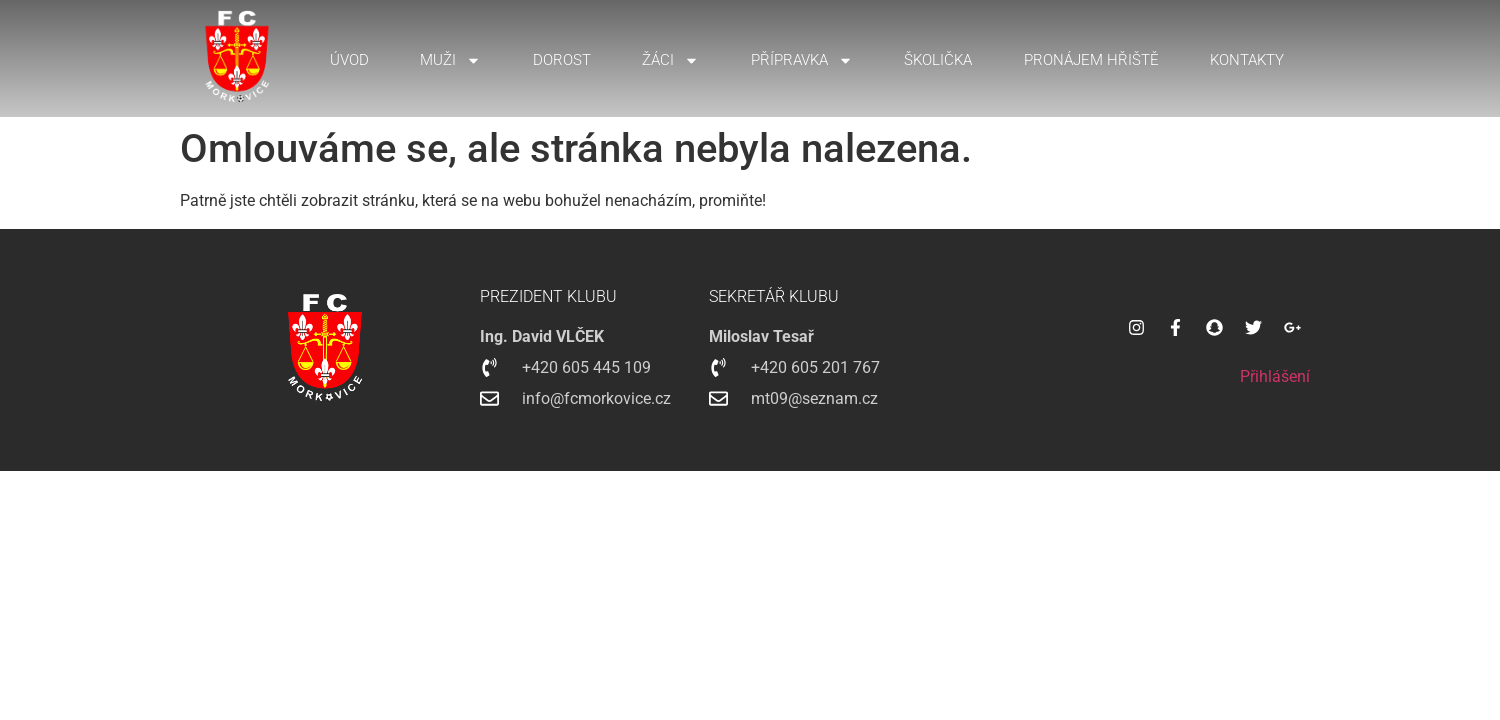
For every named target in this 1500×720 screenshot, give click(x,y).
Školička (938, 60)
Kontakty (1247, 60)
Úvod (349, 60)
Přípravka (802, 60)
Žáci (670, 60)
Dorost (562, 60)
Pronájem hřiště (1091, 60)
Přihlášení (1275, 376)
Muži (450, 60)
